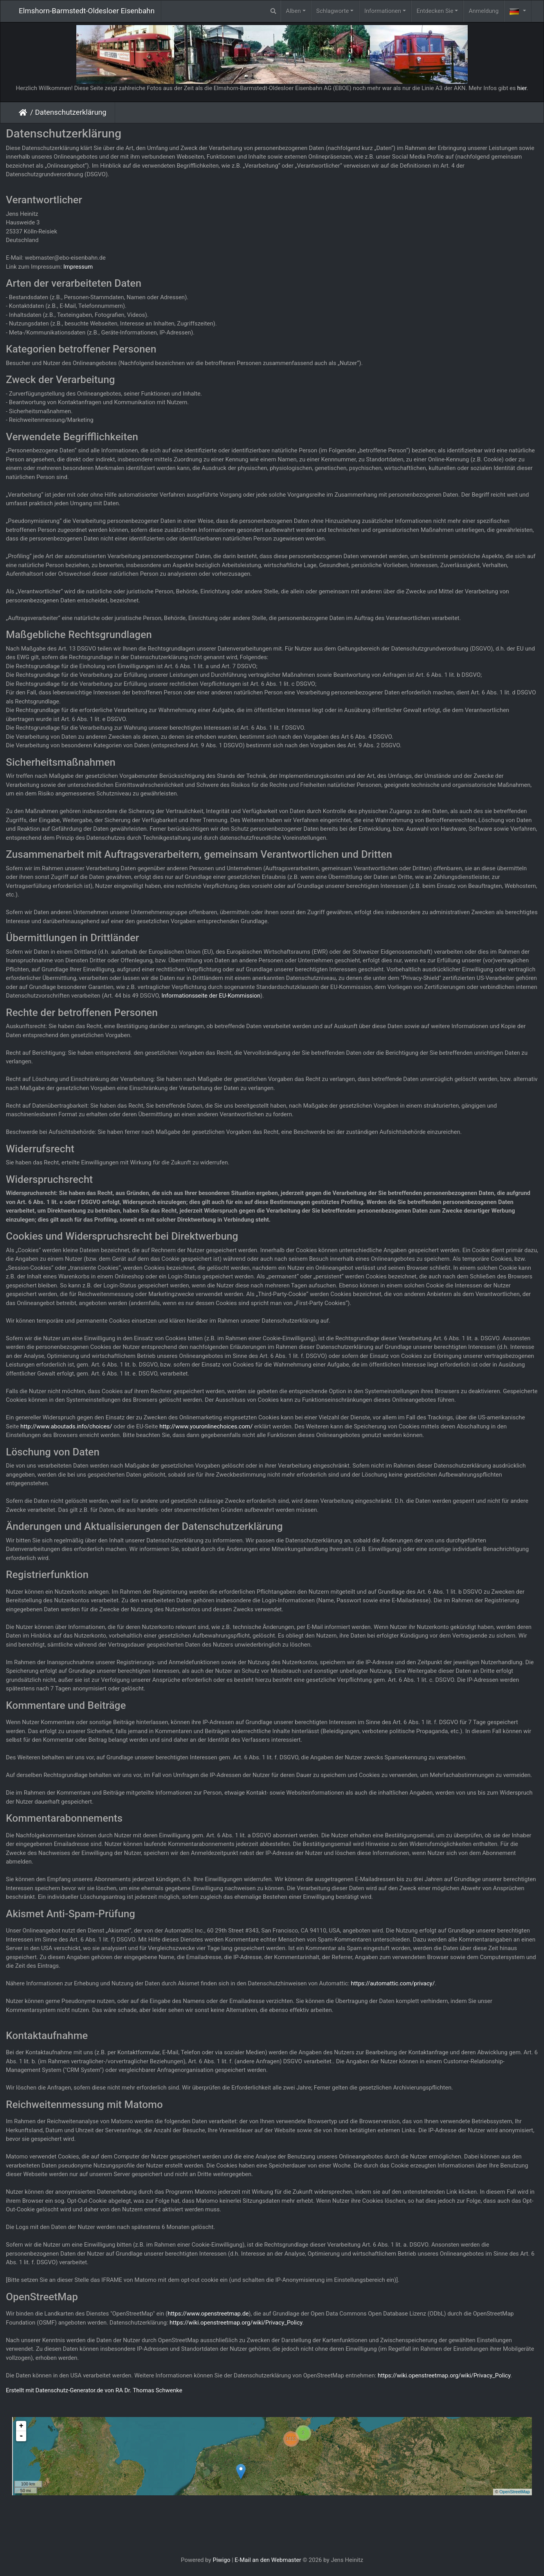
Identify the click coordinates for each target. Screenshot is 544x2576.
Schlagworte (332, 10)
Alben (293, 10)
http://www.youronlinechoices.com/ (205, 1426)
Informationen (382, 10)
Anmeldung (484, 10)
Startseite (24, 112)
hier (521, 88)
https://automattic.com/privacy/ (393, 1983)
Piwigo (221, 2559)
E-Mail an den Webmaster (268, 2559)
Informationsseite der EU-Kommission (210, 995)
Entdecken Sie (434, 10)
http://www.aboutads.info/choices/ (66, 1426)
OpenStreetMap (514, 2491)
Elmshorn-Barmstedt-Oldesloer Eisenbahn (87, 11)
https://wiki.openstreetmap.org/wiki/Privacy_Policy (235, 2322)
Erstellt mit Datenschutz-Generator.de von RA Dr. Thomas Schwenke (94, 2390)
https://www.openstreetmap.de (208, 2313)
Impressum (78, 266)
